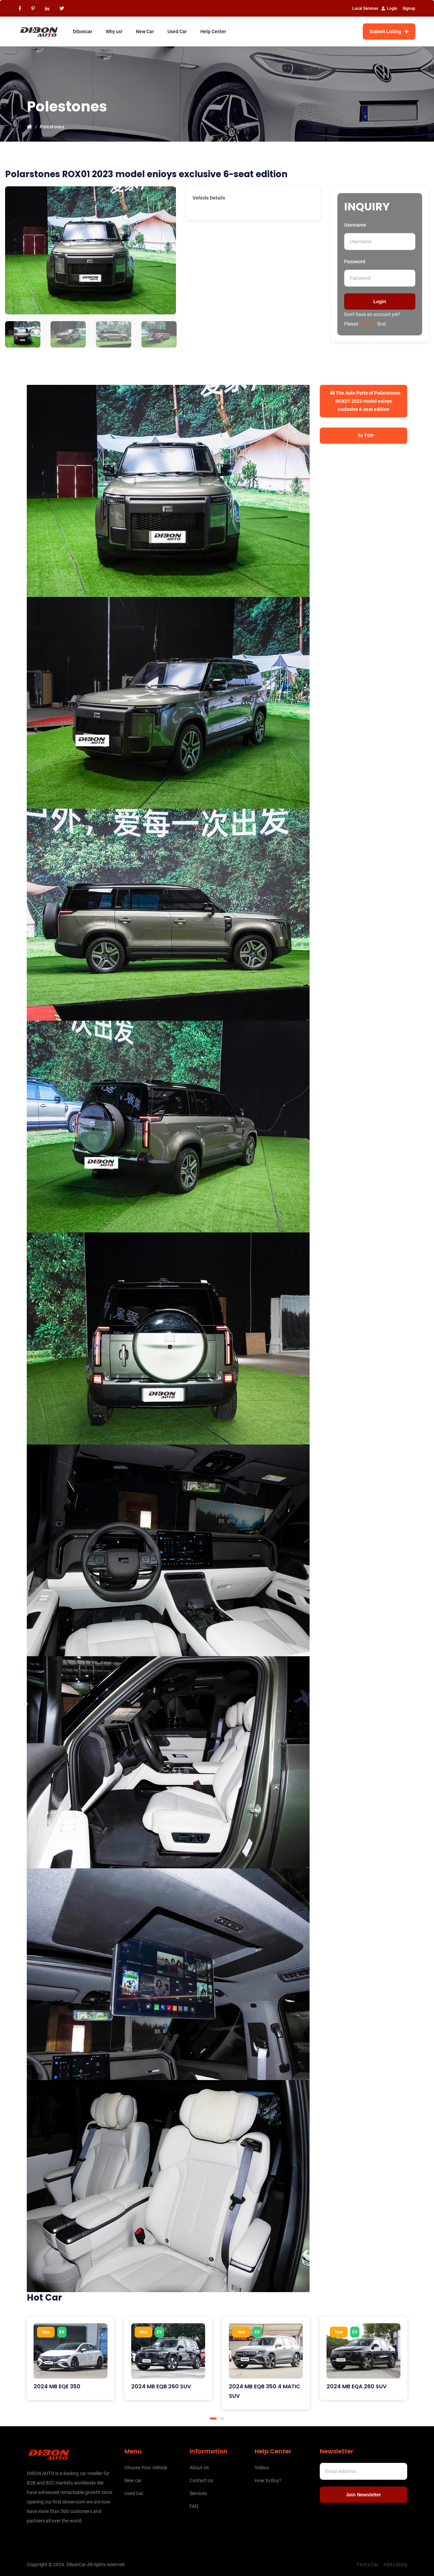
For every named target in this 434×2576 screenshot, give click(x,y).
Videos (262, 2467)
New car (133, 2480)
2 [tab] (222, 2418)
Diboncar (82, 31)
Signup (408, 8)
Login (389, 8)
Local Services (365, 8)
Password (354, 261)
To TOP (365, 435)
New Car (145, 31)
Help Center (213, 31)
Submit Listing (389, 31)
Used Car (177, 31)
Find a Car (367, 2564)
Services (198, 2493)
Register (367, 324)
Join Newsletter (363, 2494)
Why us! (114, 31)
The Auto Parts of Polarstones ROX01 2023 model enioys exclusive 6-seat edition (365, 401)
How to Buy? (268, 2480)
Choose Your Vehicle (145, 2467)
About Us (199, 2467)
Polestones (52, 126)
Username (355, 225)
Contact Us (201, 2480)
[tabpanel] (70, 2358)
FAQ (194, 2506)
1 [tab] (213, 2418)
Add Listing (395, 2564)
